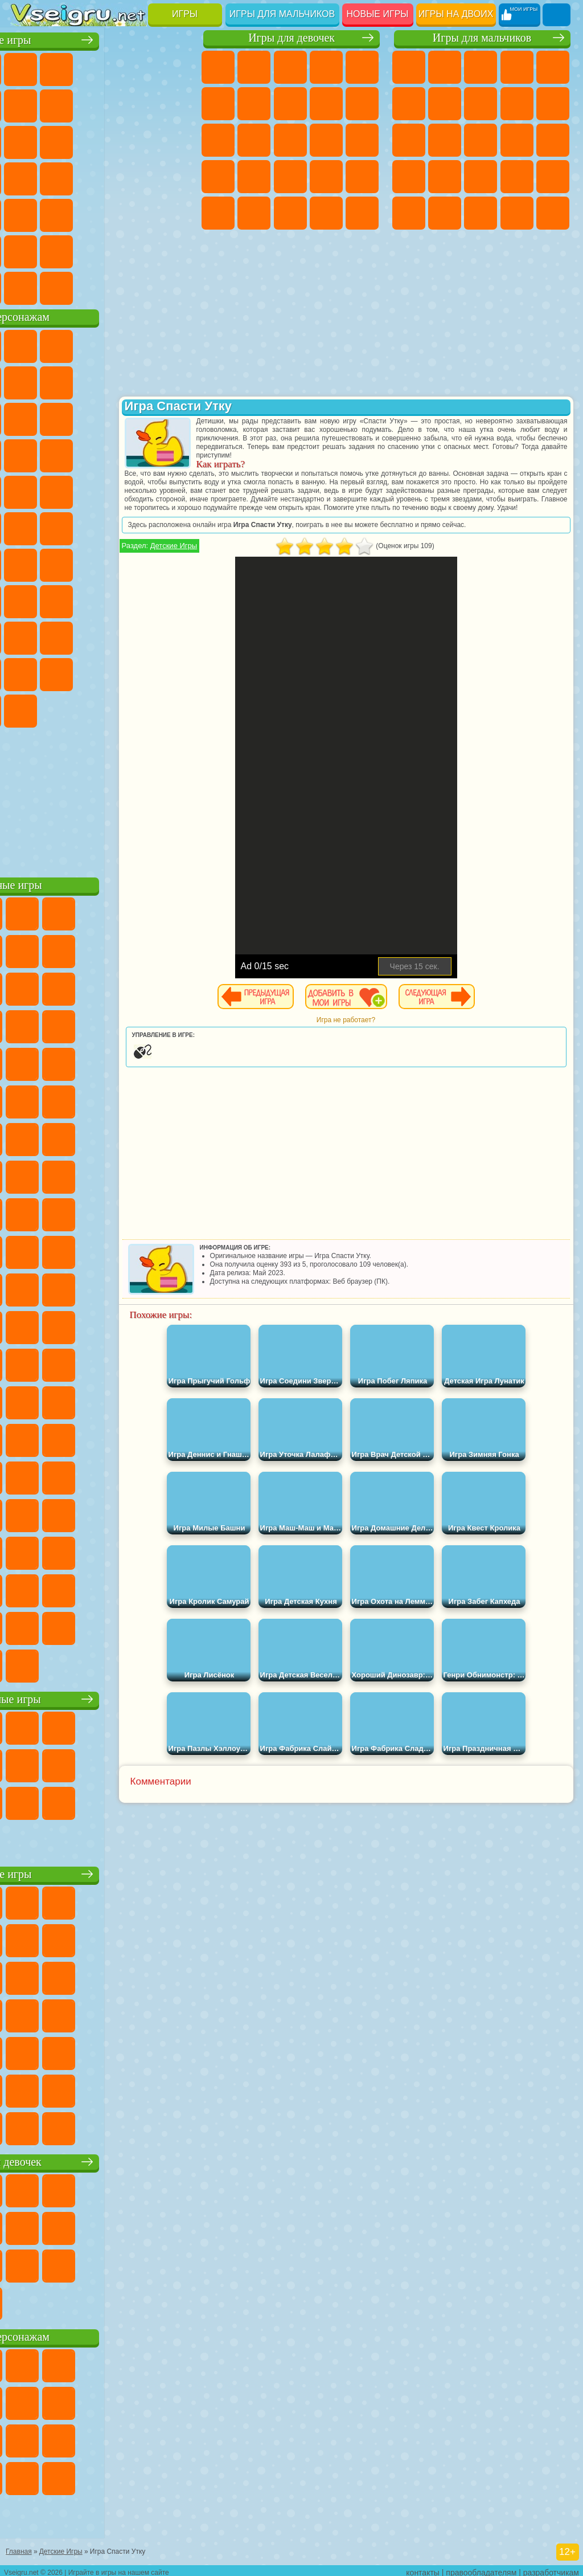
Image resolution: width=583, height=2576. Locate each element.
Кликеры (171, 140)
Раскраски (290, 103)
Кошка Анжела (326, 103)
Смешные (27, 140)
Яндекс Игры (63, 103)
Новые (27, 67)
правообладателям (481, 2568)
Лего (63, 417)
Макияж (218, 213)
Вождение (27, 286)
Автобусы (552, 213)
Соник (171, 453)
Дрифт (516, 213)
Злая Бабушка (27, 417)
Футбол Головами (63, 286)
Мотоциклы (552, 103)
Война (99, 286)
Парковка (408, 67)
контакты (423, 2568)
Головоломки (171, 213)
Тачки (99, 453)
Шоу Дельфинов (27, 453)
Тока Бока (171, 635)
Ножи (99, 176)
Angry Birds (136, 417)
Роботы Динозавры (480, 176)
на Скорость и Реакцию (63, 213)
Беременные (218, 176)
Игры (185, 14)
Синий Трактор (27, 562)
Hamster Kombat (99, 708)
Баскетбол (171, 249)
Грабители (552, 176)
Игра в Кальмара (27, 599)
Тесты (362, 67)
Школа (136, 249)
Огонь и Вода (290, 67)
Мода (290, 213)
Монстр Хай (218, 103)
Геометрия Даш (136, 103)
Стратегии (480, 67)
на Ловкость (27, 103)
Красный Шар (99, 380)
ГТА (444, 213)
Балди (99, 599)
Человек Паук (136, 490)
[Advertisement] (102, 798)
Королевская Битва (408, 103)
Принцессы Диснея (253, 213)
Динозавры (136, 176)
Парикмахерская (290, 140)
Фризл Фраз (171, 490)
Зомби (552, 67)
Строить (136, 286)
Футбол (444, 67)
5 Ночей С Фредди (27, 380)
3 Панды (63, 453)
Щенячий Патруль (99, 344)
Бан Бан (171, 672)
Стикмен (408, 140)
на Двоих (171, 67)
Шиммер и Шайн (63, 526)
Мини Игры (27, 213)
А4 (63, 599)
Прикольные (171, 176)
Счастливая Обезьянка (99, 526)
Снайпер (552, 140)
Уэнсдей (136, 672)
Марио (99, 490)
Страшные (99, 140)
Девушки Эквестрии (253, 67)
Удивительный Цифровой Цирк (136, 708)
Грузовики (444, 140)
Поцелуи (326, 140)
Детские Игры (136, 67)
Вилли (27, 344)
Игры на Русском (63, 176)
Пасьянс (27, 176)
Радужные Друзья (136, 635)
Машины (480, 103)
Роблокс (27, 635)
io (63, 140)
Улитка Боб (63, 380)
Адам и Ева (27, 526)
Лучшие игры (101, 38)
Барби (326, 67)
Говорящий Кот (136, 344)
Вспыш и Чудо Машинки (136, 453)
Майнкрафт (444, 103)
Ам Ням (171, 417)
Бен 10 (480, 213)
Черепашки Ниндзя (516, 103)
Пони (218, 67)
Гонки (516, 140)
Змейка (136, 213)
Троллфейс (136, 380)
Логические (136, 140)
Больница (290, 176)
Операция (362, 176)
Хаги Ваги (171, 599)
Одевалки (253, 140)
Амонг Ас (136, 562)
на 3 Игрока (27, 249)
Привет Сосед (99, 635)
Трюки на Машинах (99, 213)
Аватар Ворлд (27, 672)
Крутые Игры (99, 249)
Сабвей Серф (99, 417)
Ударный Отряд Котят (63, 490)
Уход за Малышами (326, 213)
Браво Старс (171, 562)
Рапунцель (253, 176)
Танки (516, 67)
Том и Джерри (136, 526)
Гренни (136, 599)
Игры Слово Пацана (99, 672)
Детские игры (101, 1872)
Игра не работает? (384, 1037)
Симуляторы (99, 67)
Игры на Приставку (171, 286)
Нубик (63, 635)
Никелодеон (63, 249)
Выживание (516, 176)
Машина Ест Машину (408, 213)
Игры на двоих (456, 14)
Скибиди (27, 708)
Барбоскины (27, 490)
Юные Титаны (171, 526)
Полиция (444, 176)
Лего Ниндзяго (171, 344)
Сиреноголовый (99, 562)
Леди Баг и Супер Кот (171, 380)
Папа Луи (362, 140)
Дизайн (362, 213)
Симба (63, 672)
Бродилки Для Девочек (253, 103)
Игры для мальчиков (282, 14)
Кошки (218, 140)
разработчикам (551, 2568)
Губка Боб (63, 344)
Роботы (408, 176)
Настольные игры (102, 1697)
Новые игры (378, 14)
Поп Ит (99, 103)
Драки (480, 140)
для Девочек (63, 67)
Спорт (171, 103)
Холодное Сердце (362, 103)
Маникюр (326, 176)
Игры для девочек (291, 38)
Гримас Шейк (63, 708)
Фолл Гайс (63, 562)
